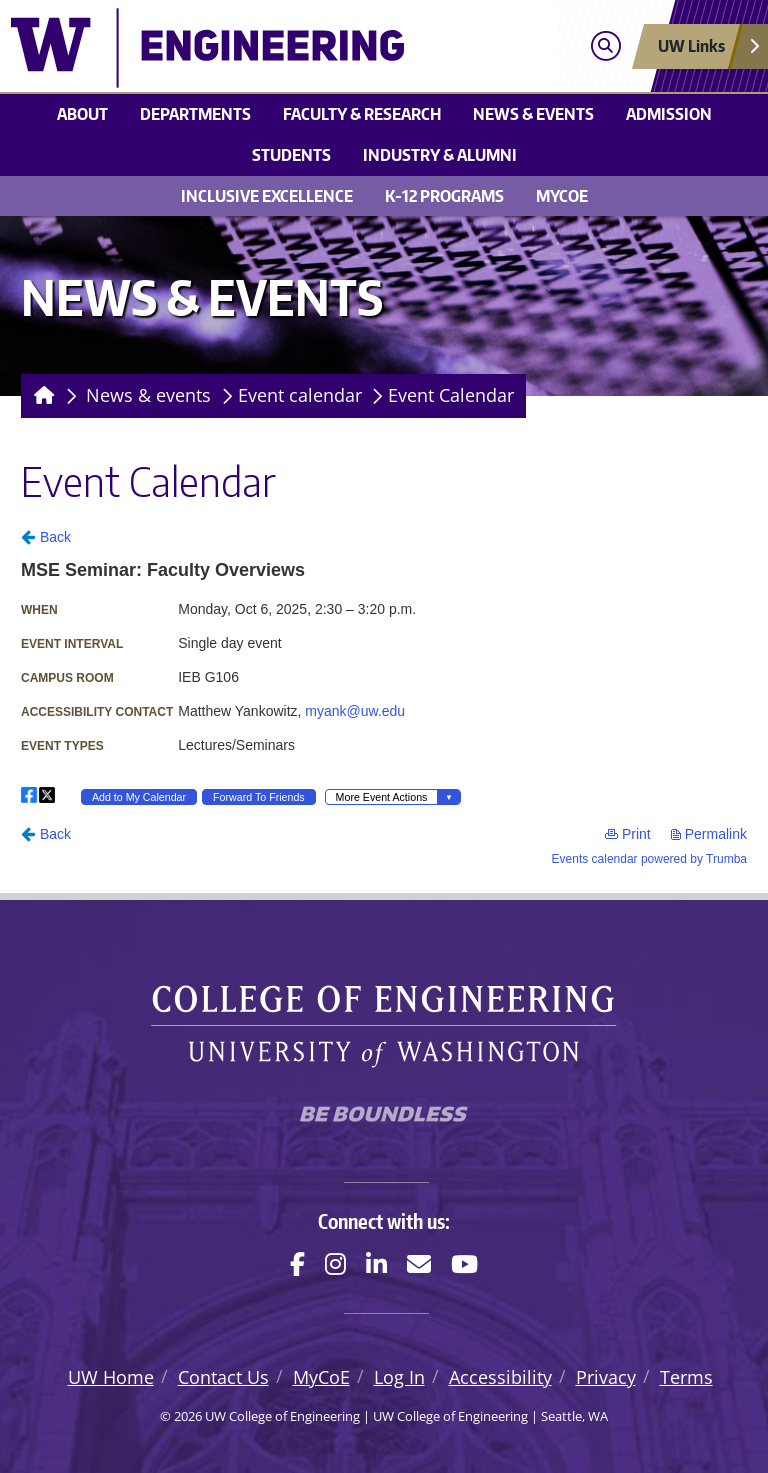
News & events (533, 114)
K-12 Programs (444, 196)
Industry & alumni (440, 155)
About (82, 114)
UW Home (111, 1377)
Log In (399, 1377)
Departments (195, 114)
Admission (669, 114)
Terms (686, 1377)
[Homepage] (40, 396)
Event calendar (300, 395)
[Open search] (605, 46)
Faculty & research (362, 114)
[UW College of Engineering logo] (290, 48)
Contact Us (223, 1377)
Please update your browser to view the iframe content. (384, 695)
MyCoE (562, 196)
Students (291, 155)
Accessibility (500, 1377)
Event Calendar (451, 395)
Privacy (606, 1377)
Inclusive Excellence (267, 196)
